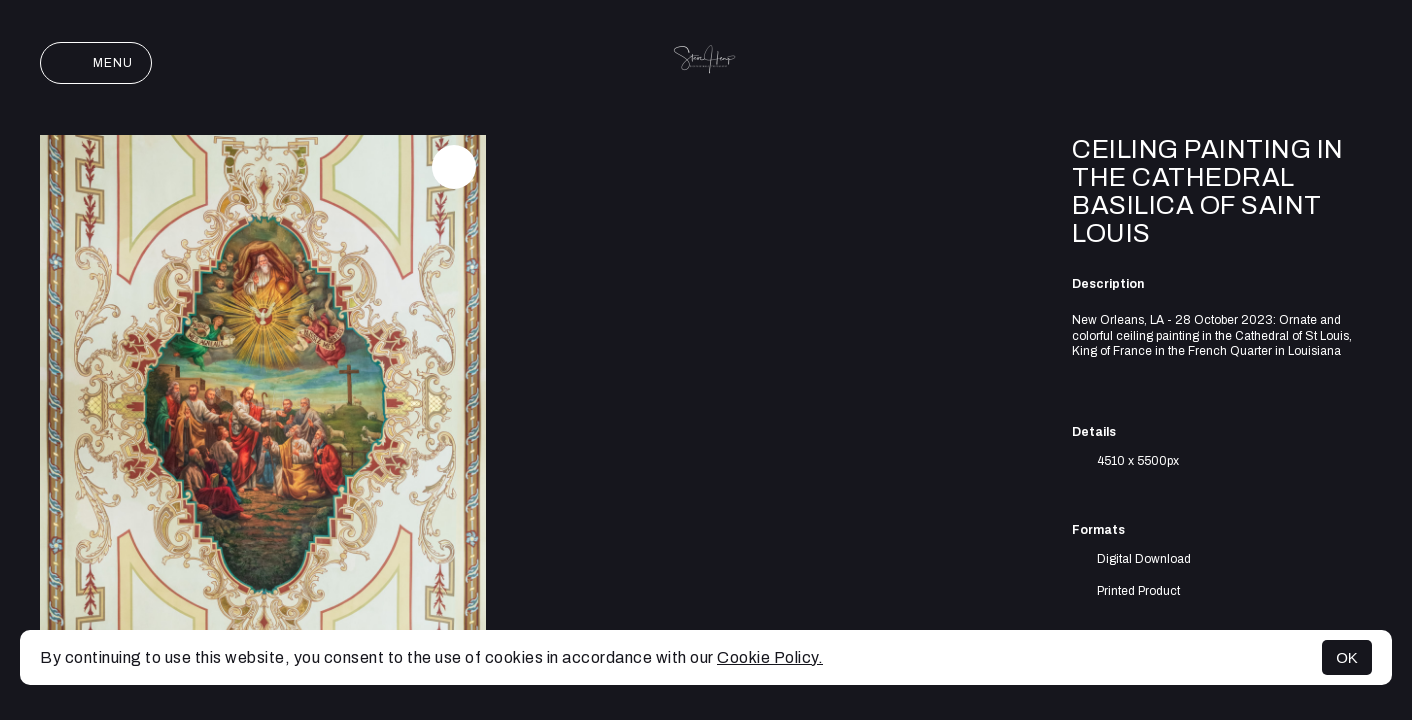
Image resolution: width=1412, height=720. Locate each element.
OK (1347, 657)
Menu (96, 63)
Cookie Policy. (770, 657)
